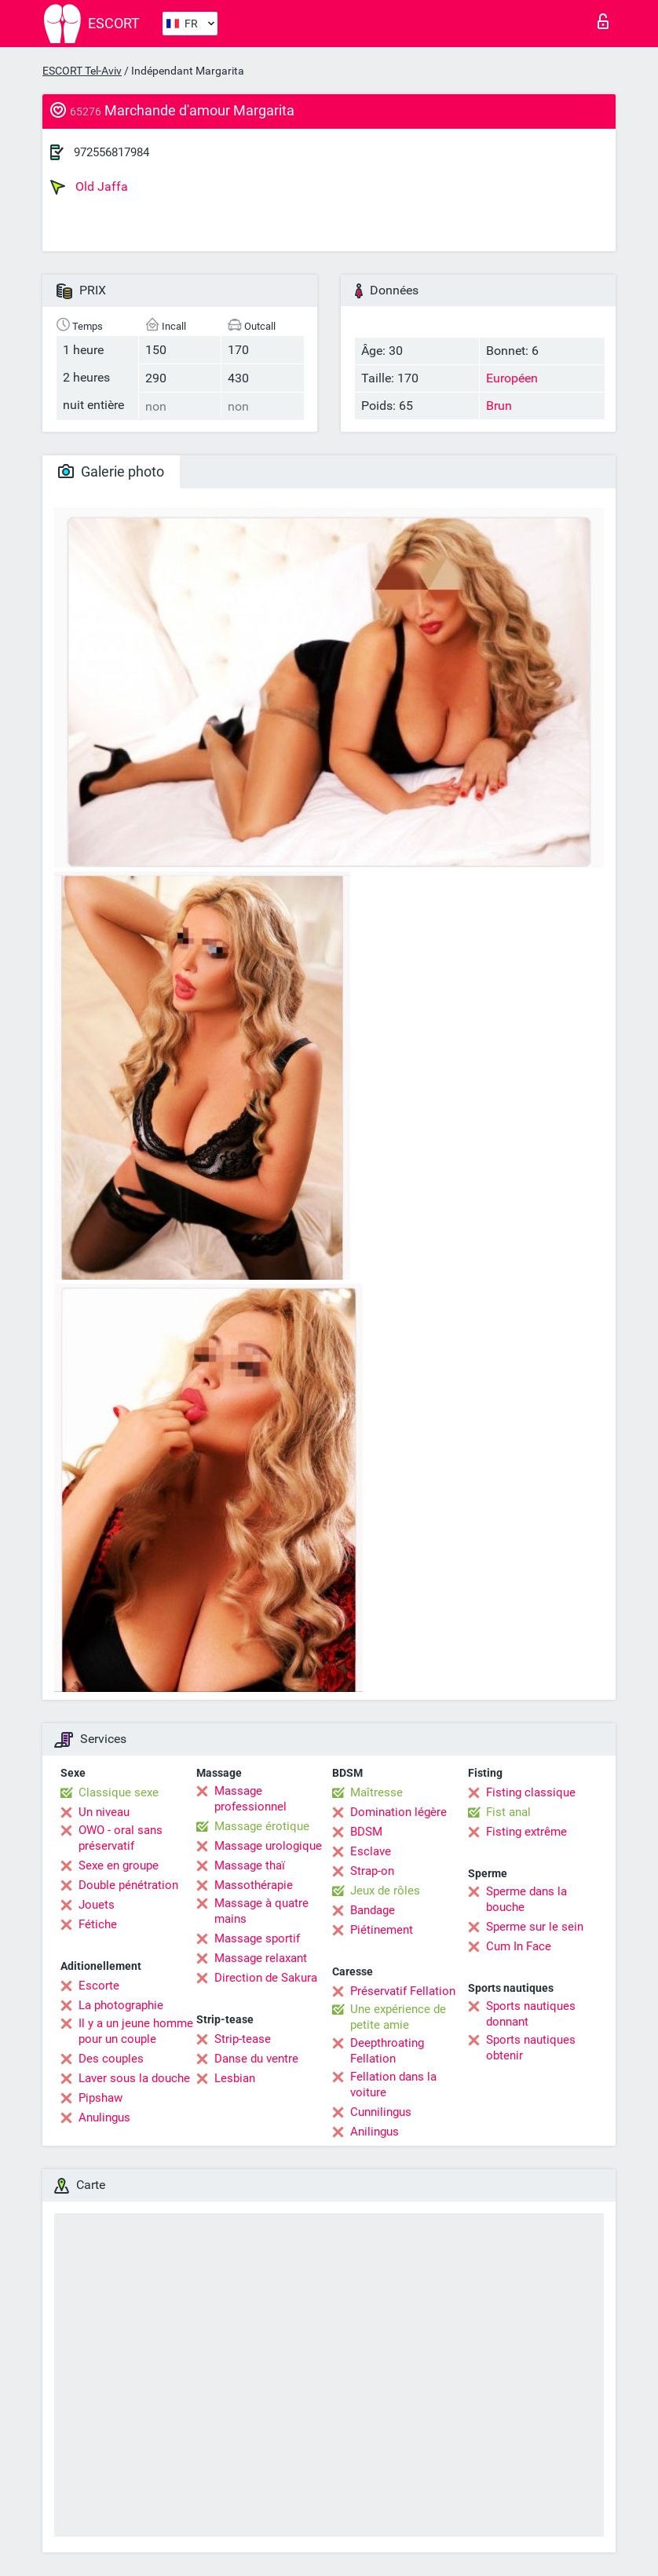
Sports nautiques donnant (531, 2014)
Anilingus (374, 2132)
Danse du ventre (256, 2059)
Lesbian (234, 2078)
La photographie (121, 2005)
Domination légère (398, 1812)
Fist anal (508, 1812)
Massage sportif (257, 1938)
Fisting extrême (526, 1832)
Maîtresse (376, 1792)
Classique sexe (119, 1792)
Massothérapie (253, 1885)
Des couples (111, 2059)
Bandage (372, 1910)
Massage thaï (249, 1865)
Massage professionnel (250, 1799)
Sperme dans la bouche (526, 1899)
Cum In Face (518, 1946)
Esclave (370, 1851)
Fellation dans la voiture (393, 2084)
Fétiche (98, 1924)
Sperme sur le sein (534, 1927)
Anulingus (104, 2117)
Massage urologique (268, 1846)
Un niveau (104, 1812)
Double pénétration (128, 1885)
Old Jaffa (89, 187)
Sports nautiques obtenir (531, 2048)
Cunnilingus (380, 2112)
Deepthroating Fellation (387, 2051)
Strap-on (372, 1871)
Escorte (99, 1986)
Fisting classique (531, 1792)
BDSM (366, 1832)
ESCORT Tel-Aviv (82, 70)
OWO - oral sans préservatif (121, 1838)
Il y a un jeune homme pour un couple (136, 2031)
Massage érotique (261, 1826)
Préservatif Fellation (402, 1991)
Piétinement (381, 1930)
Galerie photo (111, 471)
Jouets (97, 1905)
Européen (512, 378)
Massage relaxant (260, 1958)
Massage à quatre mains (261, 1911)
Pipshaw (100, 2098)
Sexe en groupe (119, 1865)
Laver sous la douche (134, 2078)
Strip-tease (242, 2039)
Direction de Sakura (265, 1978)
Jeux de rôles (385, 1891)
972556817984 (111, 152)
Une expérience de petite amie (398, 2017)
